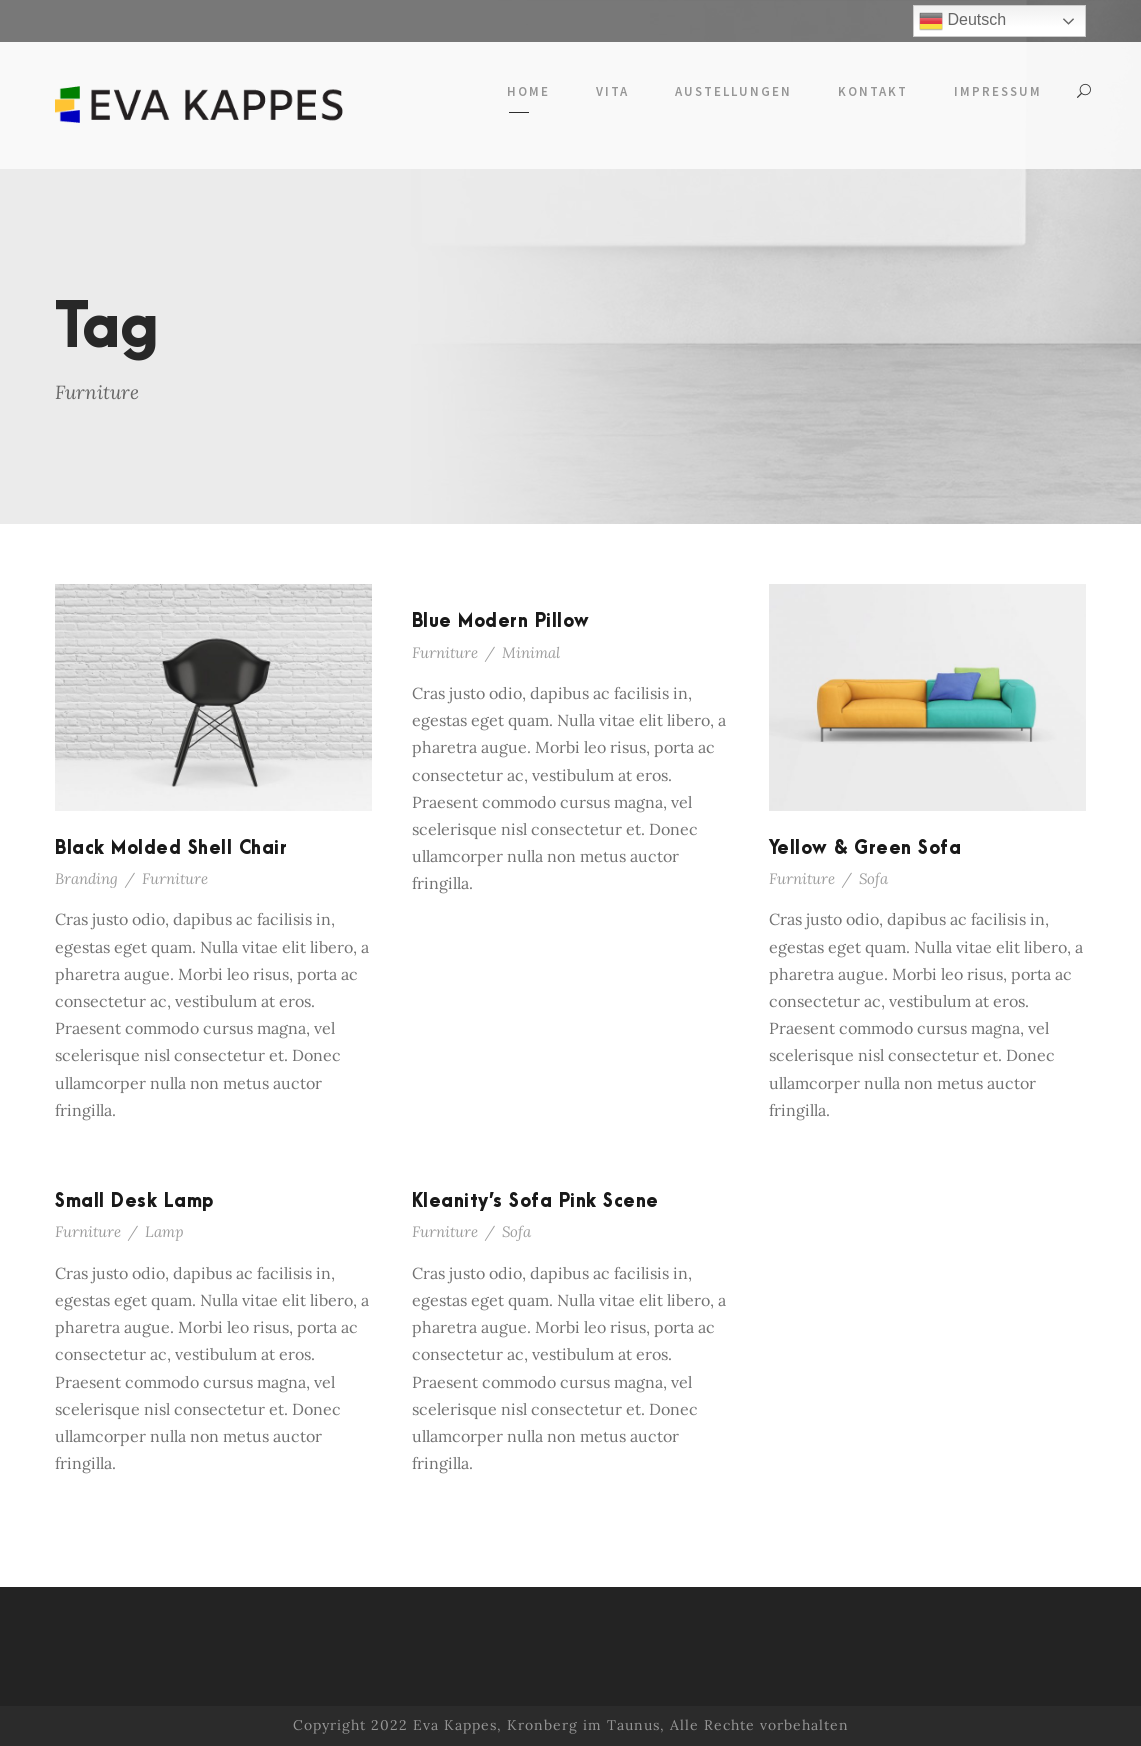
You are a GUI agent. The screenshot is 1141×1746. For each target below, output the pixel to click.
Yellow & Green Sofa (865, 848)
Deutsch (962, 21)
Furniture (175, 878)
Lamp (164, 1231)
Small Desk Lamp (134, 1201)
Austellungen (733, 91)
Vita (612, 91)
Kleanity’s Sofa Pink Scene (535, 1201)
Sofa (873, 878)
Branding (86, 878)
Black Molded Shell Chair (171, 848)
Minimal (531, 652)
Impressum (998, 91)
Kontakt (873, 91)
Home (528, 91)
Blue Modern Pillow (501, 621)
